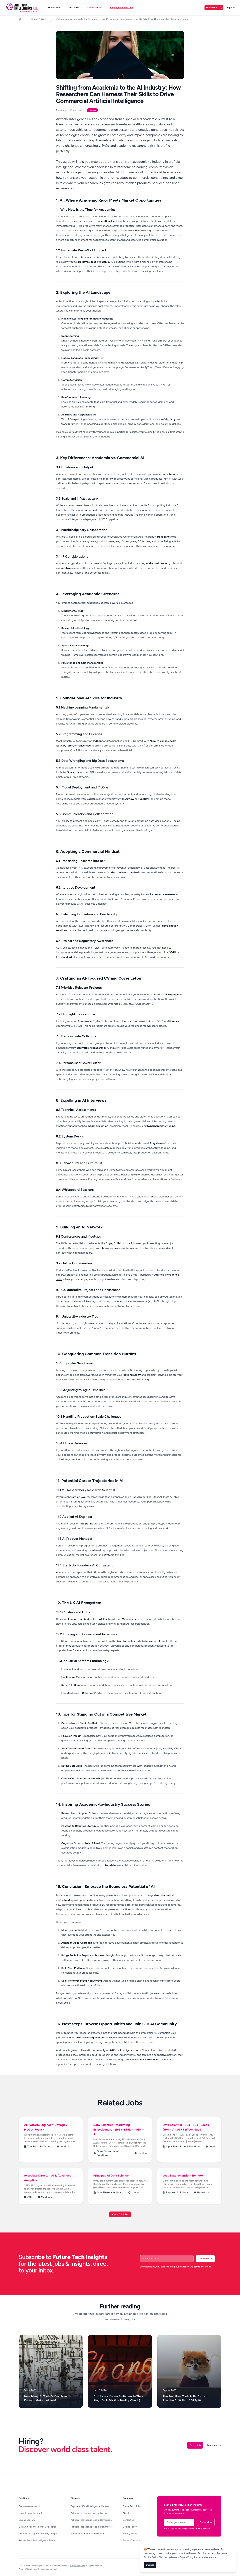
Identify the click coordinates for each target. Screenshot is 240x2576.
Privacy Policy (130, 2533)
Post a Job (195, 2445)
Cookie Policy (130, 2526)
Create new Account (29, 2506)
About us (127, 2513)
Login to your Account (30, 2513)
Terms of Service (131, 2540)
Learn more (214, 2445)
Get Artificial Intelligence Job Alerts (37, 2526)
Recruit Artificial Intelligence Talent (37, 2540)
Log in (230, 7)
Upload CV (214, 7)
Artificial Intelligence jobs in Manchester (91, 2526)
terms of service (202, 2266)
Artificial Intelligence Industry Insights (38, 2533)
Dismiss (150, 2565)
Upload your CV (27, 2520)
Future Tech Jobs (132, 2506)
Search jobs (54, 7)
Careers (92, 110)
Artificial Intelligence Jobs (124, 2050)
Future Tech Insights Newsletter (87, 2533)
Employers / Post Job (121, 7)
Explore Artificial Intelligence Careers (90, 2506)
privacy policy (181, 2266)
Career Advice (94, 7)
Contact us (128, 2520)
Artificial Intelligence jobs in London (89, 2513)
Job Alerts (73, 7)
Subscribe (206, 2522)
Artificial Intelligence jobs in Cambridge (91, 2520)
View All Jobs (120, 2214)
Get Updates (205, 2258)
